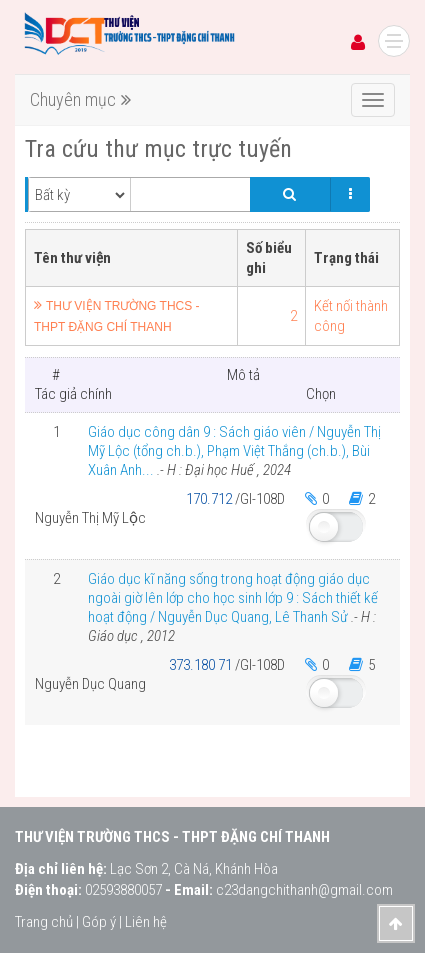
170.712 (210, 499)
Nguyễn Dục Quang (90, 684)
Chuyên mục (80, 99)
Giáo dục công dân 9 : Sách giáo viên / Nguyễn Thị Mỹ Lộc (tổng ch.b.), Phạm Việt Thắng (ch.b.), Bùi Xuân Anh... (234, 451)
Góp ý (99, 922)
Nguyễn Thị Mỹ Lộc (90, 518)
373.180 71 (202, 665)
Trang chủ (44, 922)
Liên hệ (146, 922)
